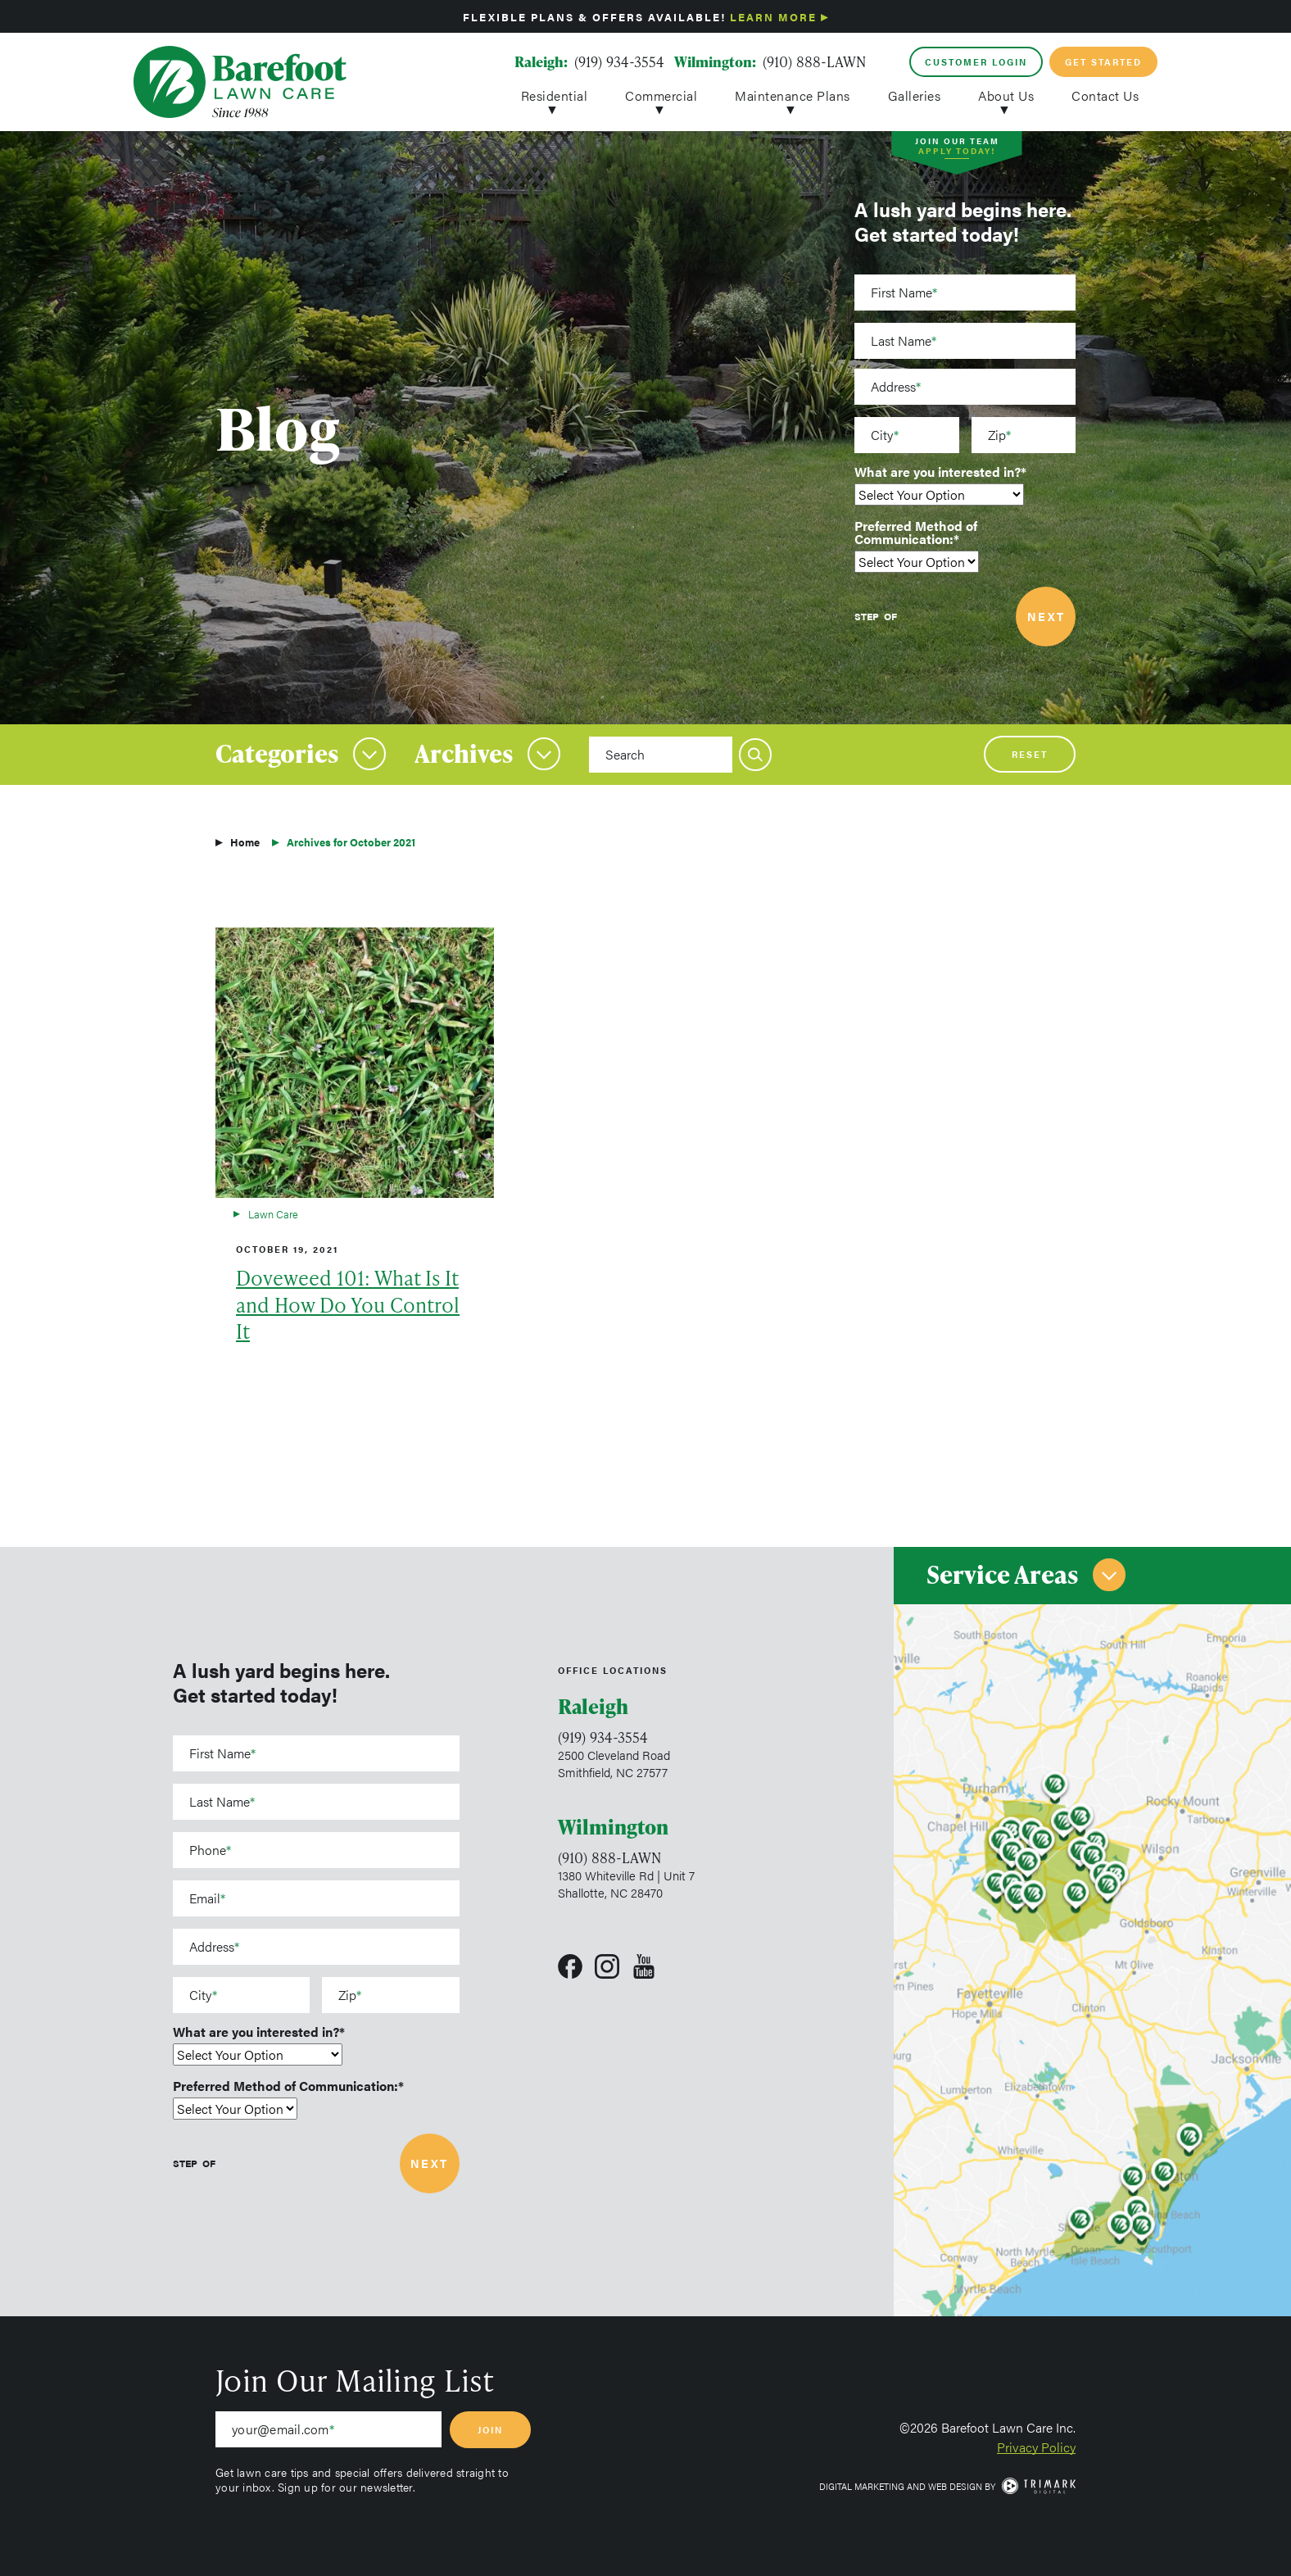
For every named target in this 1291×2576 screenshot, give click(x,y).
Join (490, 2430)
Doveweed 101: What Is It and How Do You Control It (348, 1304)
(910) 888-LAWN (814, 61)
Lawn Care (273, 1214)
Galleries (914, 94)
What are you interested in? (937, 471)
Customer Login (976, 62)
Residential (554, 94)
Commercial (661, 94)
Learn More (773, 17)
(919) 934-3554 (619, 61)
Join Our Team (957, 148)
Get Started (1103, 62)
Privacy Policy (1036, 2447)
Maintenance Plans (792, 94)
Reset (1030, 754)
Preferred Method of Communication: (915, 532)
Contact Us (1105, 94)
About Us (1006, 94)
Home (245, 842)
